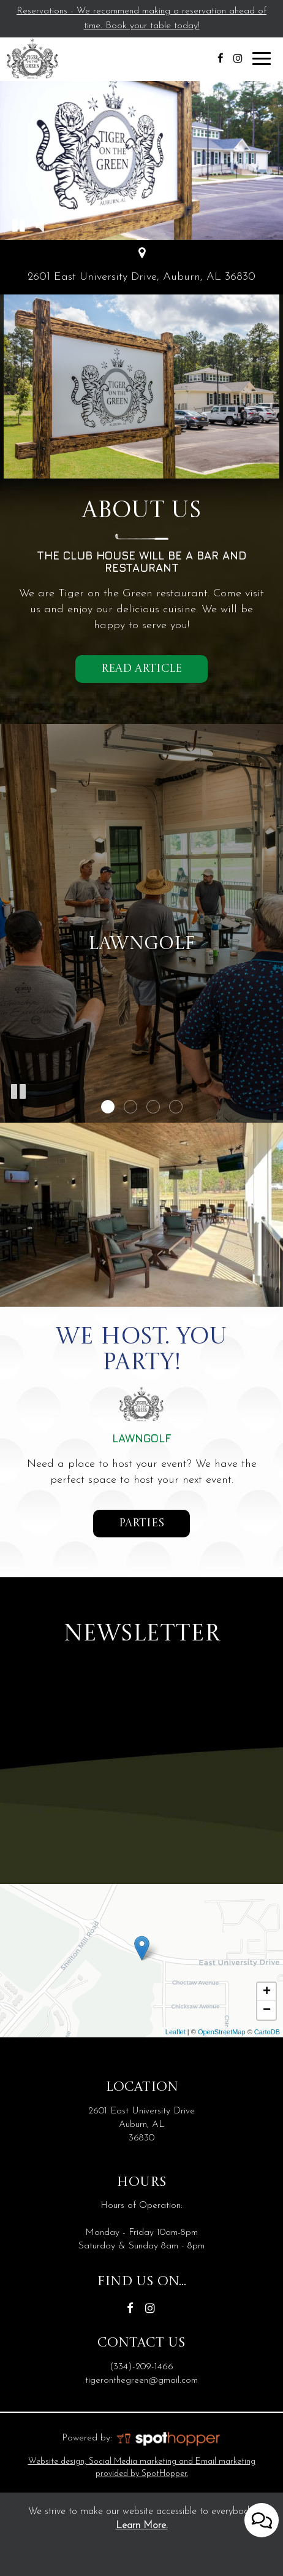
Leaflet (175, 2032)
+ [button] (267, 1992)
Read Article (141, 668)
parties (128, 1526)
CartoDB (267, 2032)
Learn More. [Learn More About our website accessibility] (142, 2526)
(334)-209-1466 (141, 2367)
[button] (18, 224)
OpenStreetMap (222, 2032)
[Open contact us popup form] (261, 2515)
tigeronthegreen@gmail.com (141, 2380)
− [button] (267, 2010)
